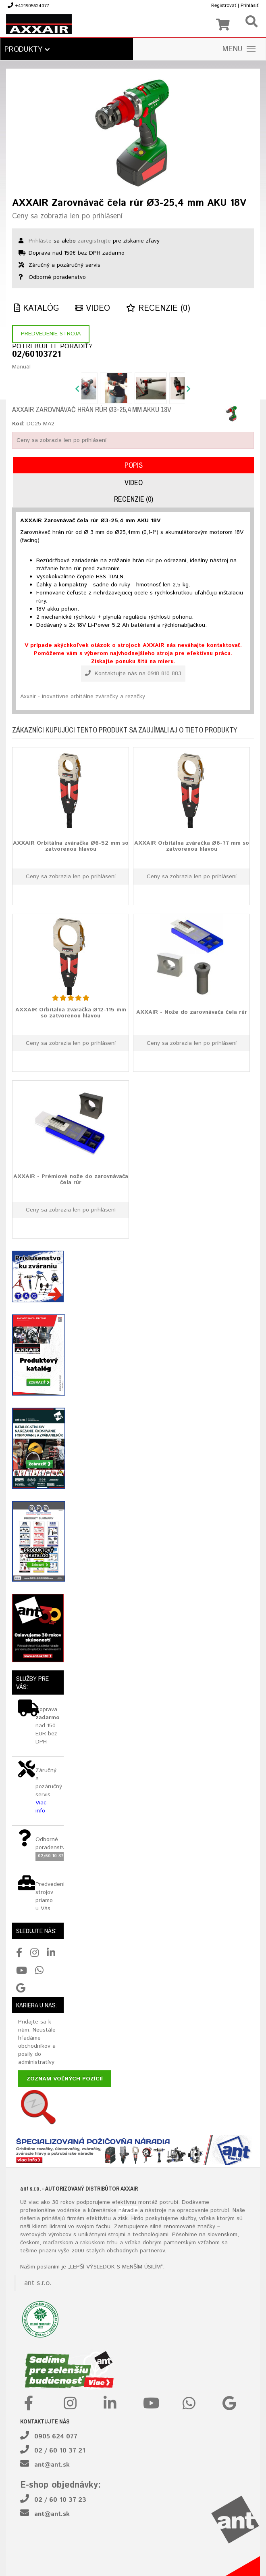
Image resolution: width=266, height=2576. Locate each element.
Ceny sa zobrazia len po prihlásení (67, 216)
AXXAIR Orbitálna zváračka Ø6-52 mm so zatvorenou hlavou (71, 846)
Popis (134, 465)
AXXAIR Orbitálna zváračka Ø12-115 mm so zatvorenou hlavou (70, 1013)
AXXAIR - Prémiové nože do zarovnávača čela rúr (70, 1179)
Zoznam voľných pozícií (65, 2079)
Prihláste (40, 241)
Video (92, 308)
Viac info (40, 1807)
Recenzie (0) (158, 308)
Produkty (27, 49)
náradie (128, 2210)
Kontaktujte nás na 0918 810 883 (133, 674)
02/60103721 (36, 355)
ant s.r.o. (38, 2283)
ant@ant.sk (52, 2464)
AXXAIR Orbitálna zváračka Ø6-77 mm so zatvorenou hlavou (191, 846)
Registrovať (223, 5)
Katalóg (36, 308)
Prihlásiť (249, 5)
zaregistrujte (94, 241)
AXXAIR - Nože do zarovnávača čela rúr (191, 1012)
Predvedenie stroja (51, 334)
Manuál (21, 367)
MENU (239, 49)
